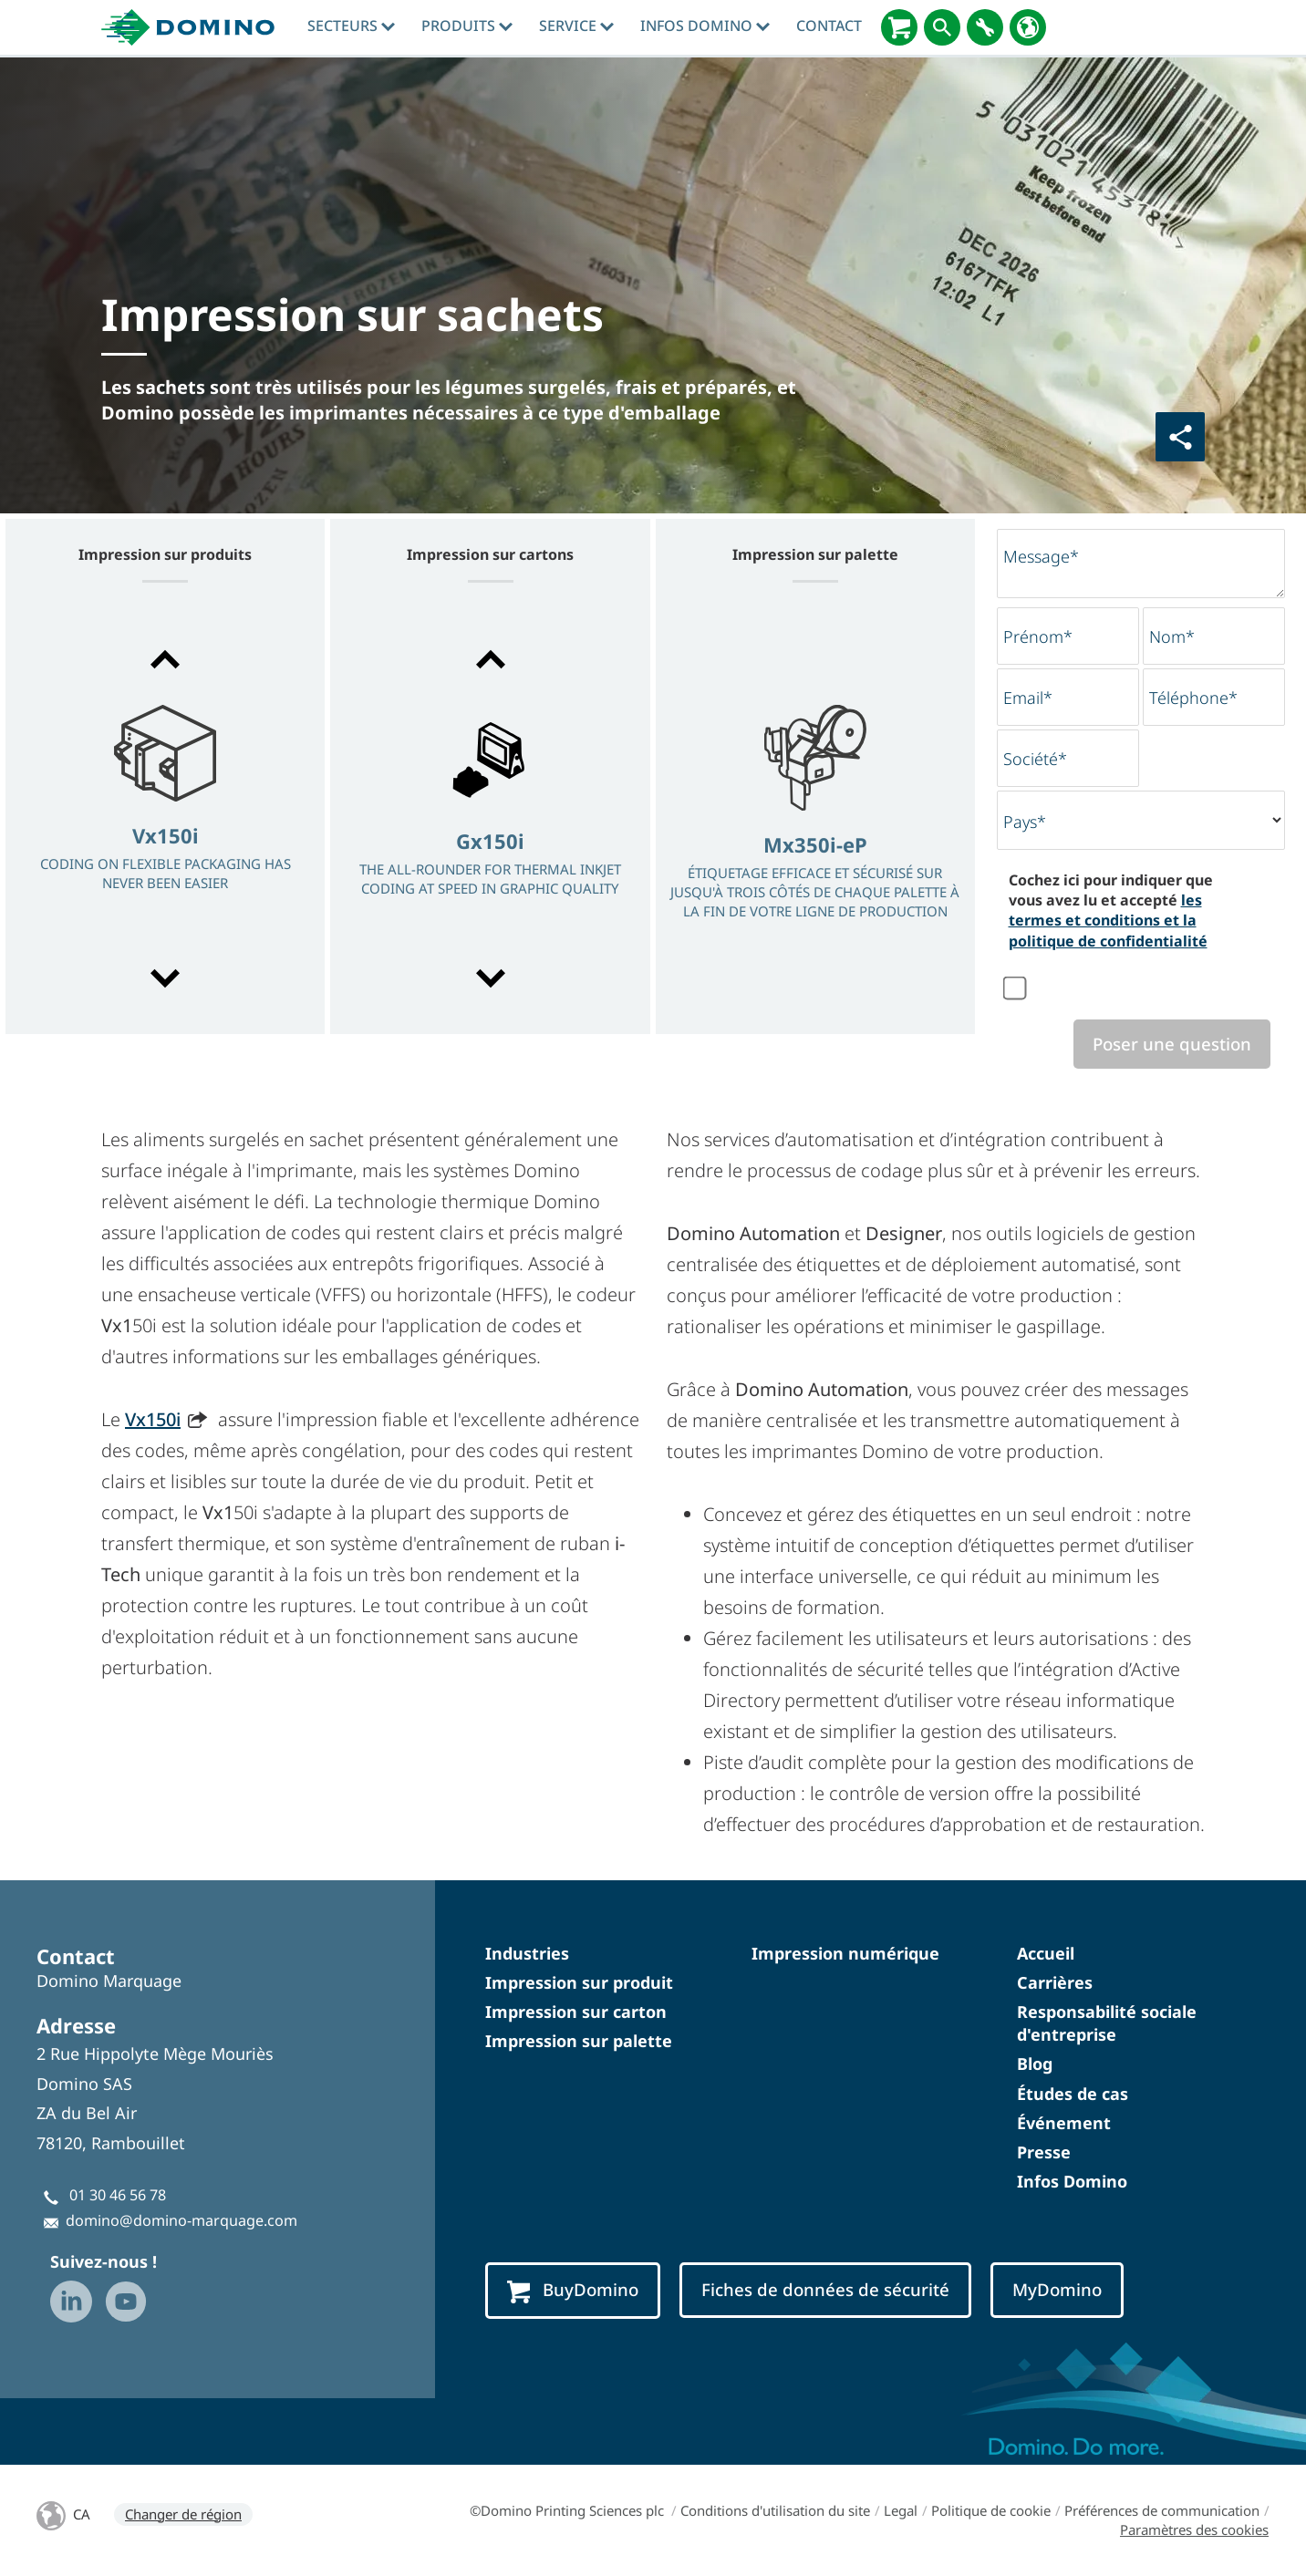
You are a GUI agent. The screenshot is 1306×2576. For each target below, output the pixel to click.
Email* (1027, 698)
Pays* (1024, 822)
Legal (900, 2510)
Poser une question (1172, 1043)
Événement (1064, 2123)
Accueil (1045, 1953)
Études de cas (1072, 2094)
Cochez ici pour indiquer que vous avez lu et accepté (1111, 910)
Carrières (1055, 1982)
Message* (1041, 556)
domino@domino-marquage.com (181, 2220)
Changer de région (183, 2514)
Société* (1035, 759)
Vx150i (153, 1419)
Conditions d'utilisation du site (775, 2510)
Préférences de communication (1161, 2510)
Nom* (1172, 636)
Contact (829, 26)
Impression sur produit (579, 1982)
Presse (1044, 2152)
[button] (165, 659)
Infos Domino (705, 26)
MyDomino (1057, 2289)
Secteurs (351, 26)
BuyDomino (572, 2290)
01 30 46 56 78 (117, 2195)
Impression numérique (845, 1953)
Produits (467, 26)
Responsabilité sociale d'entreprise (1107, 2023)
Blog (1034, 2063)
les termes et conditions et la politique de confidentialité (1108, 920)
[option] (165, 820)
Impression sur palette (578, 2041)
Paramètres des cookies (1194, 2529)
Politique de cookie (991, 2510)
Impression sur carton (576, 2012)
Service (576, 26)
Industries (527, 1953)
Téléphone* (1193, 698)
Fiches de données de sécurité (825, 2289)
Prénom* (1038, 636)
